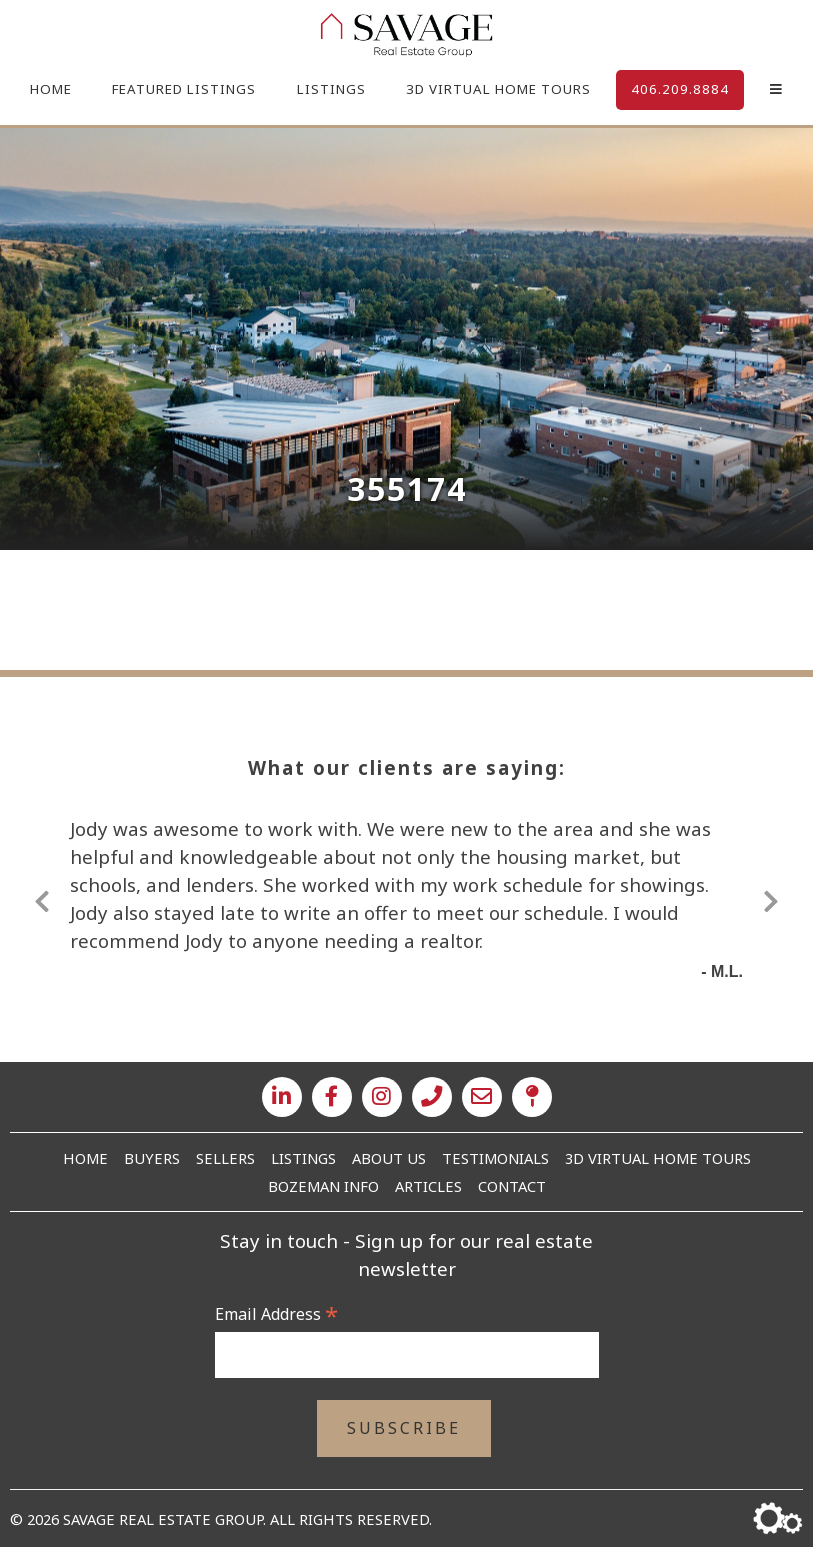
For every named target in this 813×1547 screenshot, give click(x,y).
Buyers (152, 1158)
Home (51, 89)
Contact (512, 1186)
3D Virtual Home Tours (498, 89)
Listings (331, 89)
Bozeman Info (323, 1186)
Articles (428, 1186)
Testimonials (495, 1158)
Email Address (276, 1314)
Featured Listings (184, 89)
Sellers (225, 1158)
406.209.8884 (680, 89)
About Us (389, 1158)
